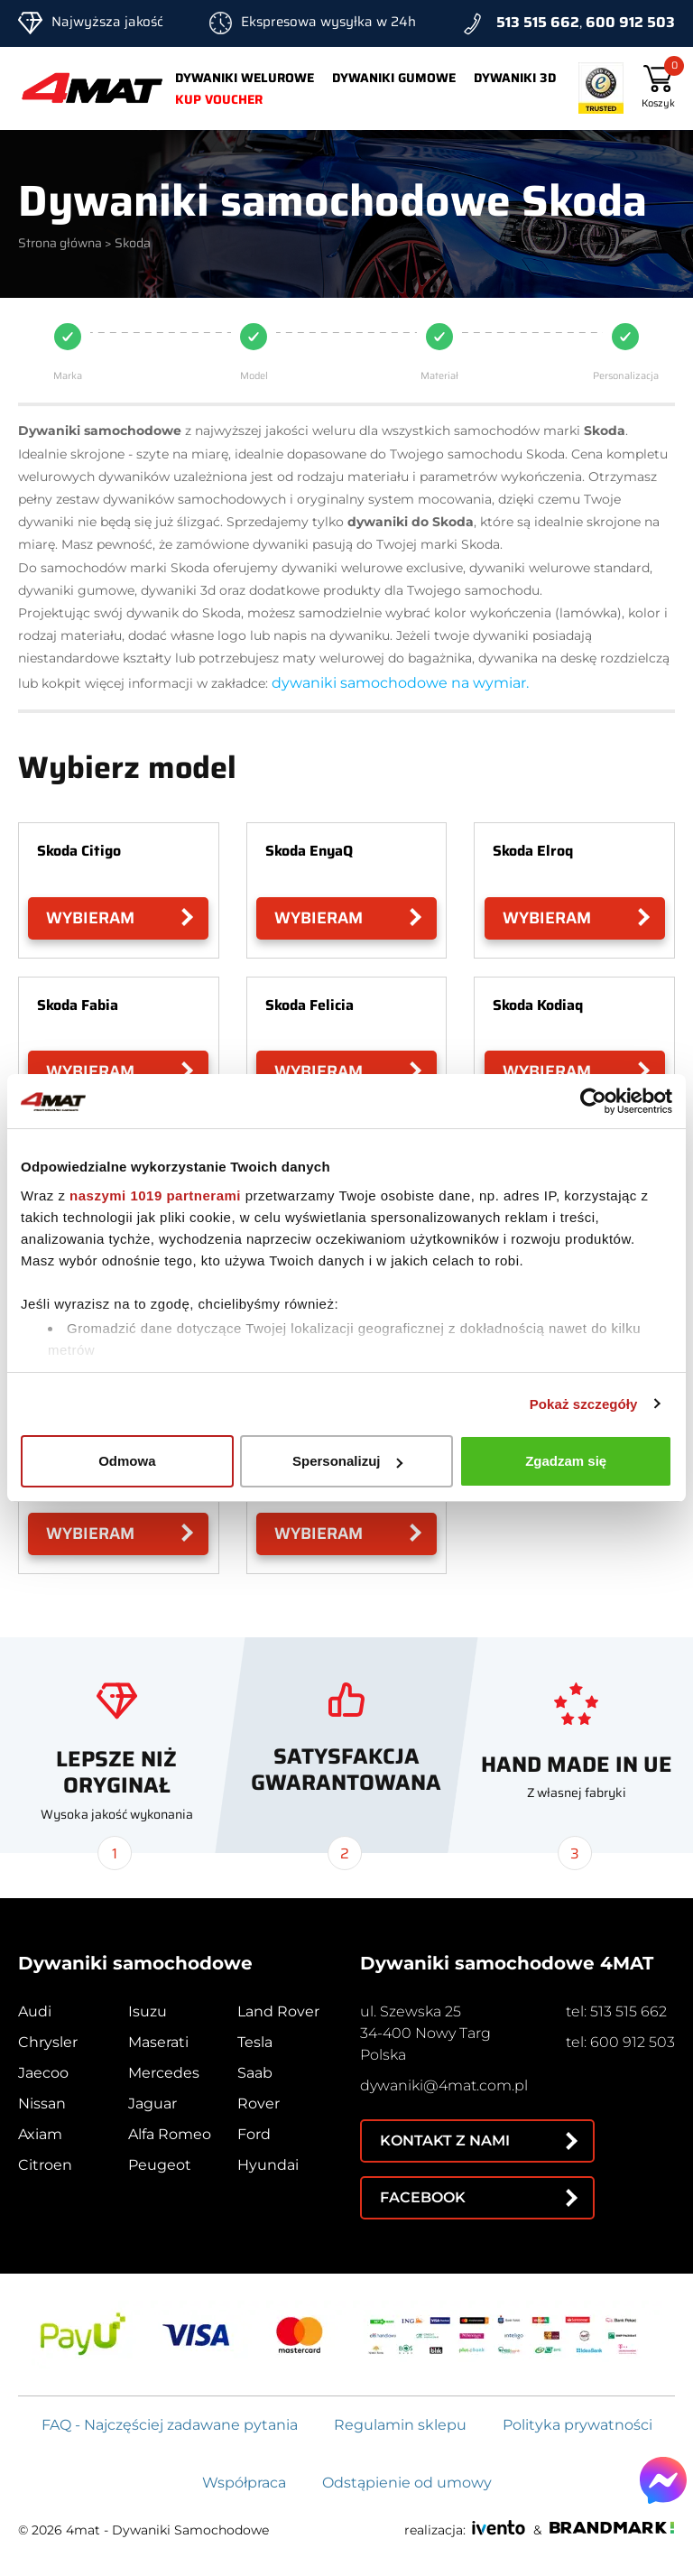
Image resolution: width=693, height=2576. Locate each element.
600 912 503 (630, 22)
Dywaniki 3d (515, 78)
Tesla (255, 2042)
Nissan (42, 2103)
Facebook (423, 2197)
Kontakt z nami (445, 2140)
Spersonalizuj (347, 1461)
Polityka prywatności (577, 2424)
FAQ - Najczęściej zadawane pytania (170, 2424)
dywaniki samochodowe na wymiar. (400, 682)
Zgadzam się (565, 1461)
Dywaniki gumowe (394, 78)
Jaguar (152, 2103)
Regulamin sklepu (400, 2424)
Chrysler (48, 2042)
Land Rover (278, 2011)
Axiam (40, 2134)
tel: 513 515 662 (616, 2011)
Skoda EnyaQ (309, 850)
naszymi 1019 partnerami (155, 1195)
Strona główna (60, 243)
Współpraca (244, 2482)
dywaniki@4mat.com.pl (444, 2085)
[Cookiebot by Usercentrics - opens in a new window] (593, 1101)
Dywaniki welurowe (244, 78)
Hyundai (268, 2164)
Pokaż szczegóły (584, 1404)
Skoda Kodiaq (538, 1005)
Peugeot (159, 2164)
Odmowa (126, 1461)
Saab (255, 2072)
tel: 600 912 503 (620, 2042)
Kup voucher (219, 99)
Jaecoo (43, 2072)
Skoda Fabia (77, 1005)
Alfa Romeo (169, 2134)
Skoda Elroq (533, 850)
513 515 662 (537, 22)
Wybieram (90, 918)
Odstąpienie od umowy (407, 2482)
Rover (258, 2103)
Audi (34, 2011)
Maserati (158, 2042)
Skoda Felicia (309, 1005)
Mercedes (163, 2072)
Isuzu (147, 2011)
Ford (254, 2134)
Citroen (45, 2164)
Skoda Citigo (79, 850)
